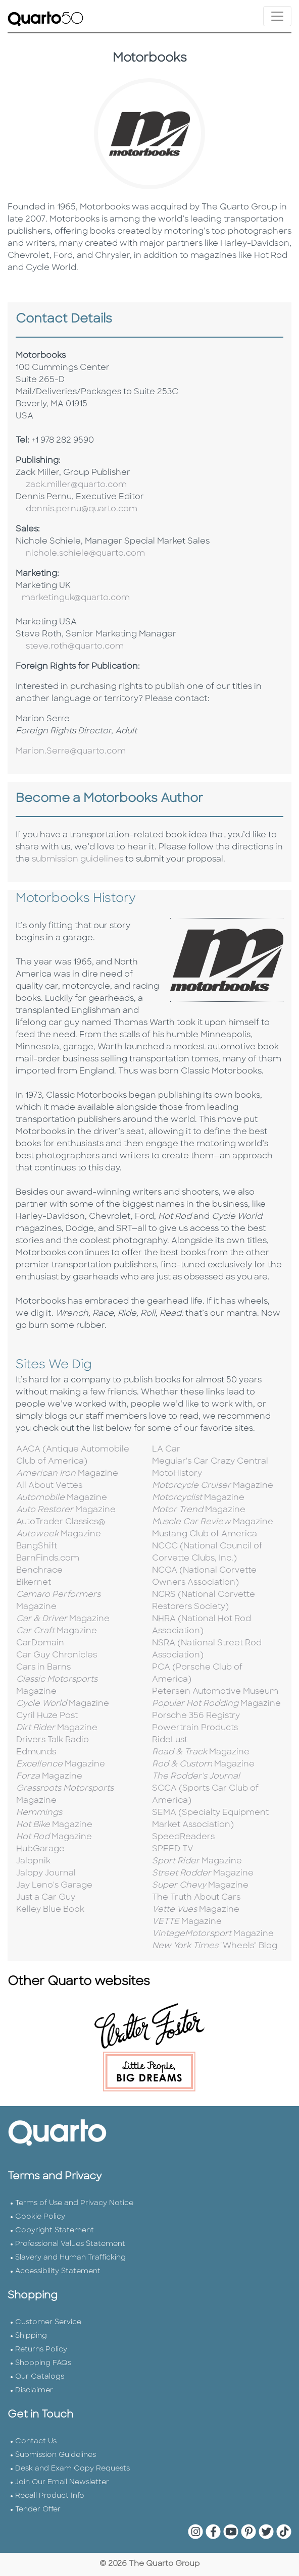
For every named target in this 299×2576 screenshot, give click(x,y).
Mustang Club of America (204, 1534)
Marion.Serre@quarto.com (71, 751)
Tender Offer (38, 2509)
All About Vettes (49, 1486)
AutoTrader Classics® (60, 1522)
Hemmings (39, 1813)
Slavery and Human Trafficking (70, 2258)
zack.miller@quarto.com (76, 485)
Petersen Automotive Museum (215, 1692)
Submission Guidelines (55, 2455)
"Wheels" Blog (214, 1946)
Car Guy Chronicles (56, 1655)
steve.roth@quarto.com (75, 646)
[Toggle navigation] (277, 16)
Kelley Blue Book (50, 1910)
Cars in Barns (43, 1667)
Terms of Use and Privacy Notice (74, 2203)
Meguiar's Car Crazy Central (210, 1462)
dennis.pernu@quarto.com (81, 509)
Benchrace (39, 1571)
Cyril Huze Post (47, 1716)
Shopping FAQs (43, 2363)
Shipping (31, 2336)
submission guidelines (77, 859)
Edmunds (36, 1752)
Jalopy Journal (46, 1873)
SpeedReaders (183, 1837)
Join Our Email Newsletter (62, 2482)
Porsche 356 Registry (196, 1716)
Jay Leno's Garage (54, 1886)
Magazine (67, 1474)
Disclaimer (34, 2390)
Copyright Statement (54, 2230)
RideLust (169, 1740)
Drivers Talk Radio (52, 1740)
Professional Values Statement (70, 2244)
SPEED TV (172, 1849)
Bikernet (33, 1583)
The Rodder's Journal (196, 1777)
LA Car (166, 1449)
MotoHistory (177, 1474)
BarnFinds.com (47, 1558)
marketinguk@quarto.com (76, 598)
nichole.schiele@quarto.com (85, 554)
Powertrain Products (195, 1728)
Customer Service (48, 2322)
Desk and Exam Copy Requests (72, 2469)
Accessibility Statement (58, 2271)
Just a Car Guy (45, 1898)
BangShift (36, 1546)
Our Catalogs (39, 2377)
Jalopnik (33, 1861)
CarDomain (40, 1643)
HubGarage (40, 1849)
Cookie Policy (40, 2217)
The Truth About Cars (196, 1898)
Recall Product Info (49, 2496)
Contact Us (36, 2441)
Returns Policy (41, 2349)
